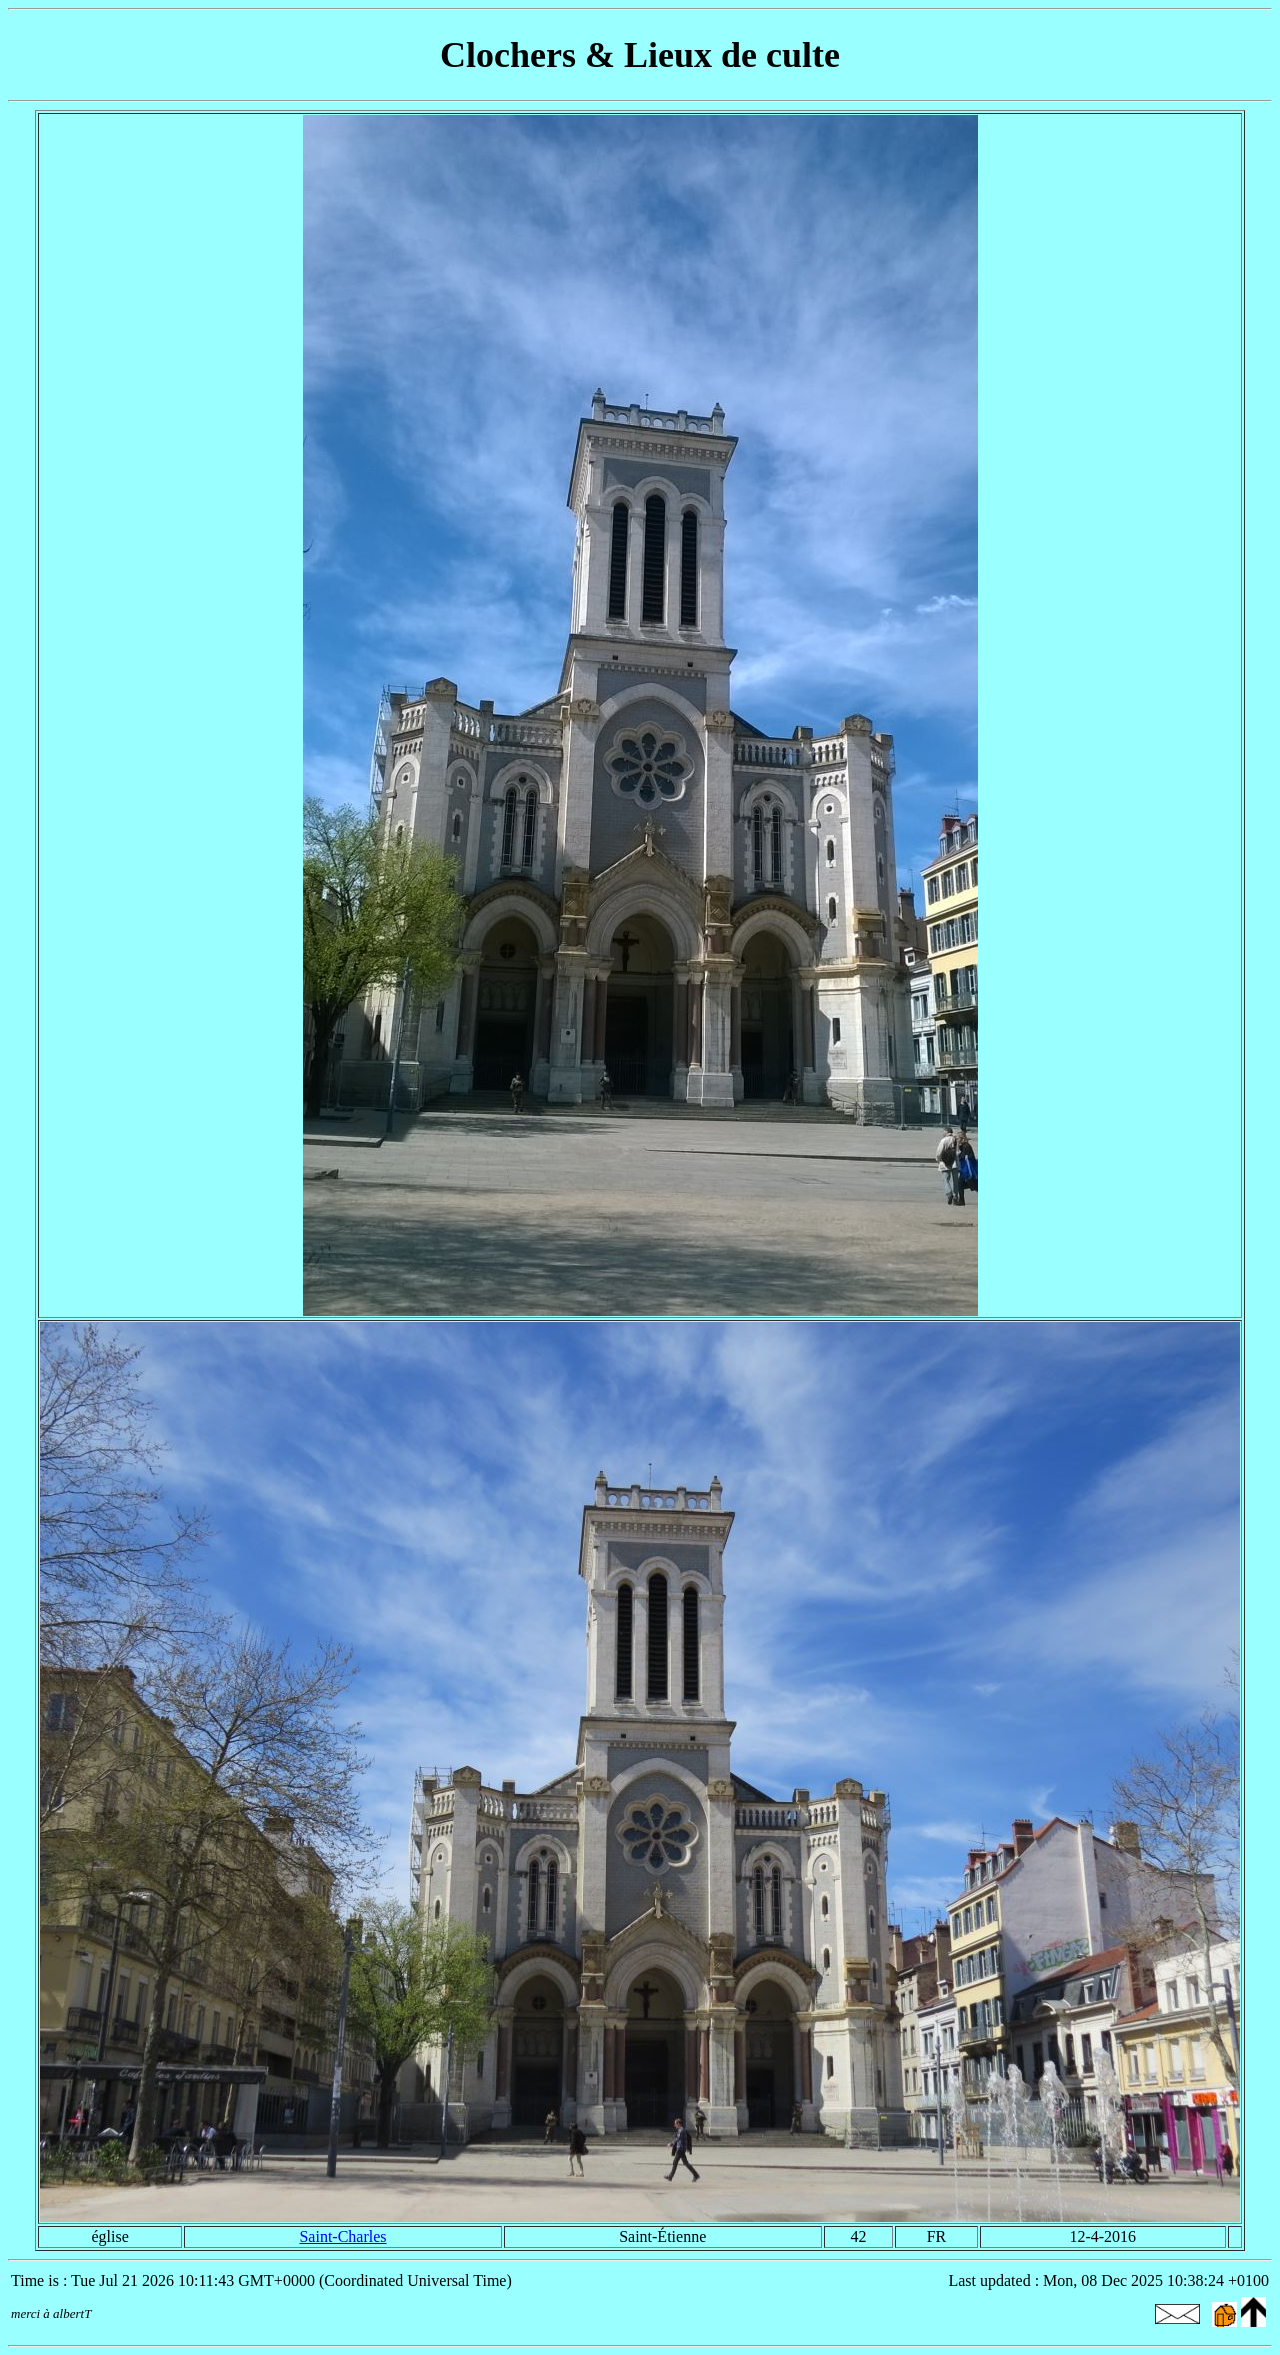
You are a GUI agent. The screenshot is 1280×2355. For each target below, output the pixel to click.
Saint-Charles (342, 2236)
